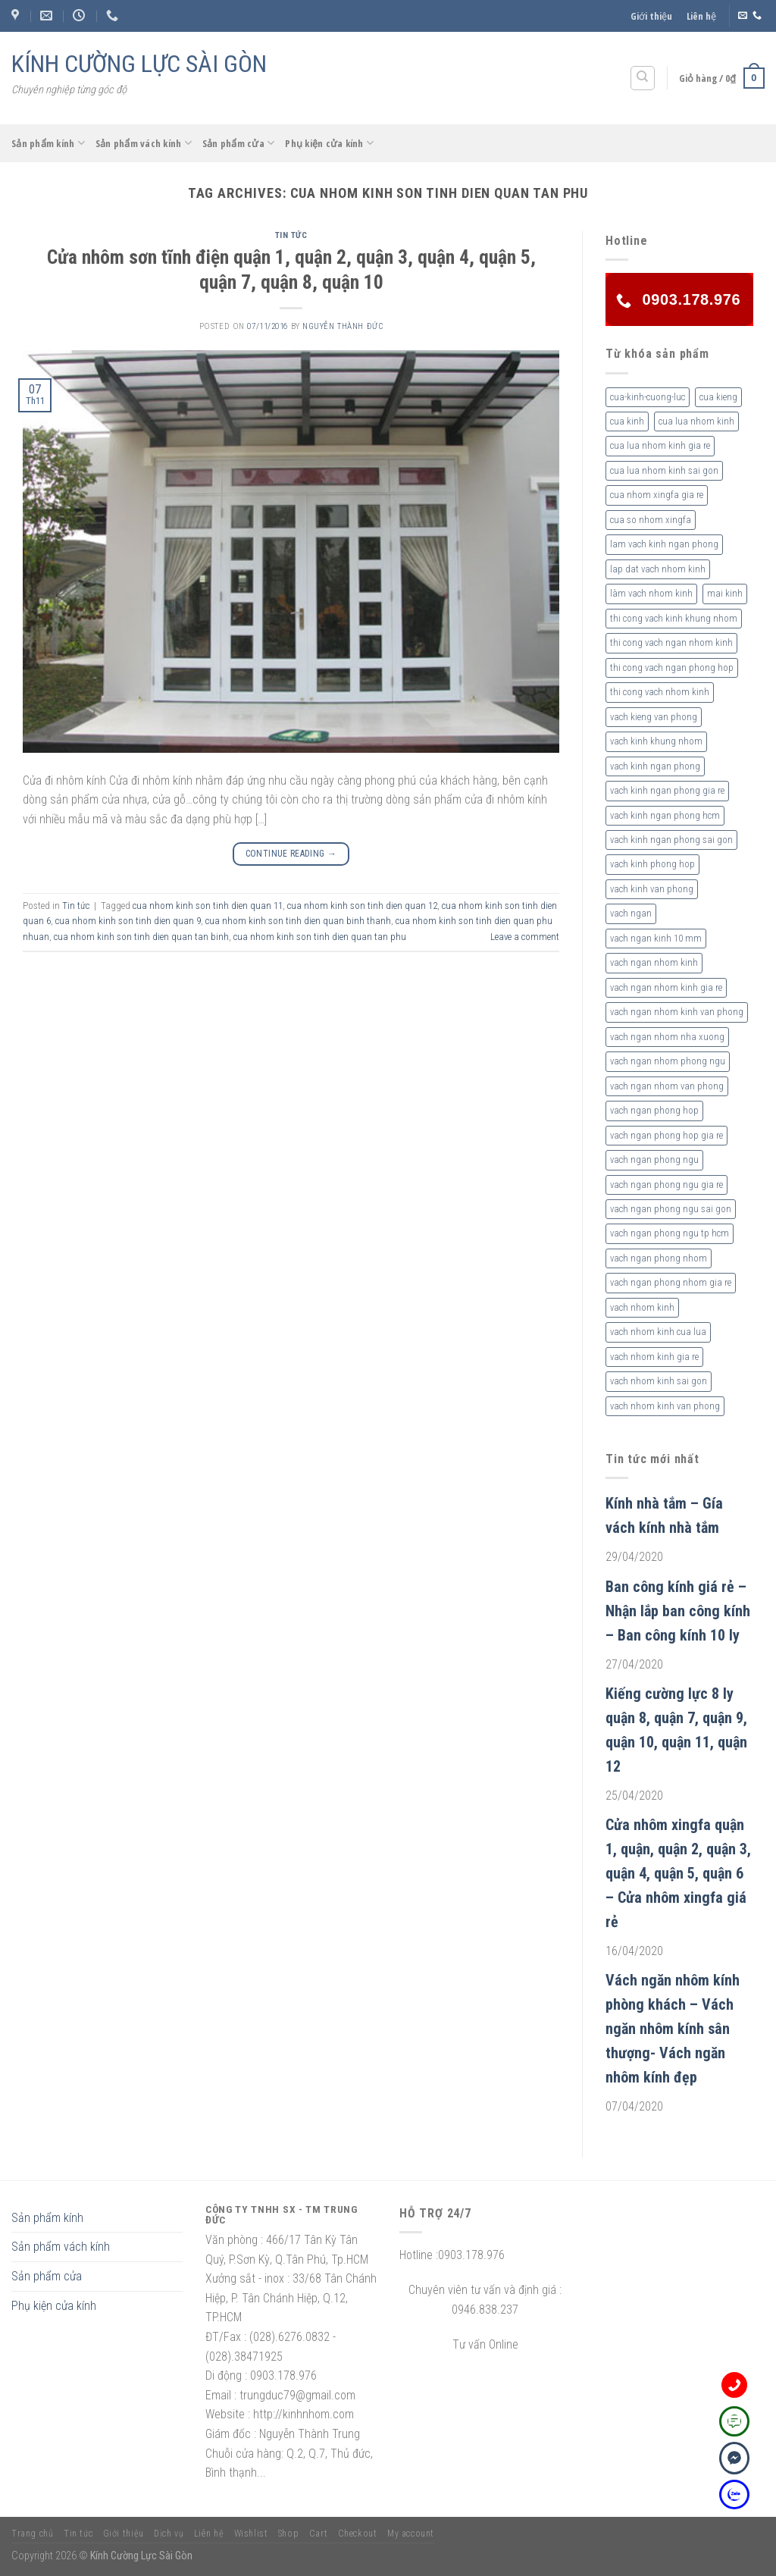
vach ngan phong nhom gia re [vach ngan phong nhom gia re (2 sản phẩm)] (670, 1282)
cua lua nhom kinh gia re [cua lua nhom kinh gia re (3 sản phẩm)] (660, 445)
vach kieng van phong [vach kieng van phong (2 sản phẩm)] (653, 716)
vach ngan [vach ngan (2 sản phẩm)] (631, 913)
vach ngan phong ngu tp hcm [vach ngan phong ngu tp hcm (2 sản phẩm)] (669, 1233)
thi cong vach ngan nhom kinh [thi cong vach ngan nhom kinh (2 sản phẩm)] (671, 642)
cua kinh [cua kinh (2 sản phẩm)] (627, 421)
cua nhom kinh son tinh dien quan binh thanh (298, 920)
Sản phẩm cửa (238, 143)
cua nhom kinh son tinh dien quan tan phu (319, 936)
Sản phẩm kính (48, 143)
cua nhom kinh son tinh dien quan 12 (362, 905)
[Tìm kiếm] (643, 78)
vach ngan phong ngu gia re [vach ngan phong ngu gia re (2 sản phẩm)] (666, 1184)
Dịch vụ (168, 2533)
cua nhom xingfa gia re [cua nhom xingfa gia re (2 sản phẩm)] (656, 494)
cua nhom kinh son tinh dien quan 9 (128, 920)
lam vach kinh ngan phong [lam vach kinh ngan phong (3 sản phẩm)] (664, 544)
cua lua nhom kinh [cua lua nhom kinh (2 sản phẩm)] (696, 421)
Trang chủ (32, 2533)
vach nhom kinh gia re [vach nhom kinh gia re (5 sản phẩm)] (654, 1356)
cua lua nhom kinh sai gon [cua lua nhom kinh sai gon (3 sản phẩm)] (664, 470)
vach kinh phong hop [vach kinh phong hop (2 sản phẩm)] (652, 864)
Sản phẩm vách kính (143, 143)
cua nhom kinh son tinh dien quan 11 (208, 905)
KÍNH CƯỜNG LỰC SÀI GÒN (139, 64)
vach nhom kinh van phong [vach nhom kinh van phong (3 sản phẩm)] (665, 1406)
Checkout (357, 2533)
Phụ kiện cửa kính (329, 143)
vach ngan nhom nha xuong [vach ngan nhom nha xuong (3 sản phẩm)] (667, 1036)
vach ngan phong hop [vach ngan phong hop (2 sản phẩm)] (654, 1110)
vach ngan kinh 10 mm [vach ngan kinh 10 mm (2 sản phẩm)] (656, 938)
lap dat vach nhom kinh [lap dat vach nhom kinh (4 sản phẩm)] (658, 569)
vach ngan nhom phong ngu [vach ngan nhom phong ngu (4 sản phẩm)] (667, 1061)
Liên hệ (701, 16)
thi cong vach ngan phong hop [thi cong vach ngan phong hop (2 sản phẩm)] (672, 667)
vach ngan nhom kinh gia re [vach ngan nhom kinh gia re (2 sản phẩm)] (666, 987)
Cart (318, 2533)
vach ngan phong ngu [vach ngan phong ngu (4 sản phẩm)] (654, 1159)
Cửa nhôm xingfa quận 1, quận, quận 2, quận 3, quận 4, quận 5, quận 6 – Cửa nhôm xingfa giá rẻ (678, 1873)
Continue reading (291, 854)
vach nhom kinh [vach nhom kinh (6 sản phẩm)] (642, 1307)
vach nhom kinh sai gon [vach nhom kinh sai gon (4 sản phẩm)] (658, 1381)
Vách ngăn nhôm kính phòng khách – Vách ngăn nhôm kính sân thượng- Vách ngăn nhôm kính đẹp (672, 2028)
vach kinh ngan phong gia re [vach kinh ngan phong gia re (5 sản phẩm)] (667, 790)
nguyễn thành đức (342, 326)
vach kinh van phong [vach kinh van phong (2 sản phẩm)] (651, 889)
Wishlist (251, 2533)
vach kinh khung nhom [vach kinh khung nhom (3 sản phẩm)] (656, 741)
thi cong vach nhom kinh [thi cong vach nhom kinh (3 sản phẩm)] (659, 691)
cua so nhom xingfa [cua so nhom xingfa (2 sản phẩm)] (650, 519)
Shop (288, 2533)
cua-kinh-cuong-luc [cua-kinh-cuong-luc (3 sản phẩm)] (647, 397)
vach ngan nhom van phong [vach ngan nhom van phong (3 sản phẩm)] (667, 1086)
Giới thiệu (651, 16)
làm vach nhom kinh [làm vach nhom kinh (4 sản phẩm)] (651, 593)
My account (410, 2533)
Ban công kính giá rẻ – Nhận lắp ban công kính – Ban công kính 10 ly (677, 1611)
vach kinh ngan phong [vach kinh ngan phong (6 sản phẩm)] (655, 766)
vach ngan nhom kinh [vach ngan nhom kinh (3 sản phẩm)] (654, 962)
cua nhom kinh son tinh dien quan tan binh (141, 936)
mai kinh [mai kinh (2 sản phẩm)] (725, 593)
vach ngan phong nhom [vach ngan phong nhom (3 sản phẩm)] (658, 1258)
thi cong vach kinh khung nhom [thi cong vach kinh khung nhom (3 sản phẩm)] (673, 618)
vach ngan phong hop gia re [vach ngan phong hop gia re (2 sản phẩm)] (666, 1135)
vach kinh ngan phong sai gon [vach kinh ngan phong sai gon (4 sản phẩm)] (671, 839)
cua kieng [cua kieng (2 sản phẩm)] (718, 397)
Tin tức (291, 235)
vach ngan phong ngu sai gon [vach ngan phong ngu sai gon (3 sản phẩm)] (670, 1208)
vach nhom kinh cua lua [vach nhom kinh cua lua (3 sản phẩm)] (658, 1331)
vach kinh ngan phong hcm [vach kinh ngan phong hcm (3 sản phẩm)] (665, 815)
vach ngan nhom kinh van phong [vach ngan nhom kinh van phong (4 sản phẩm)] (676, 1011)
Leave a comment (524, 936)
